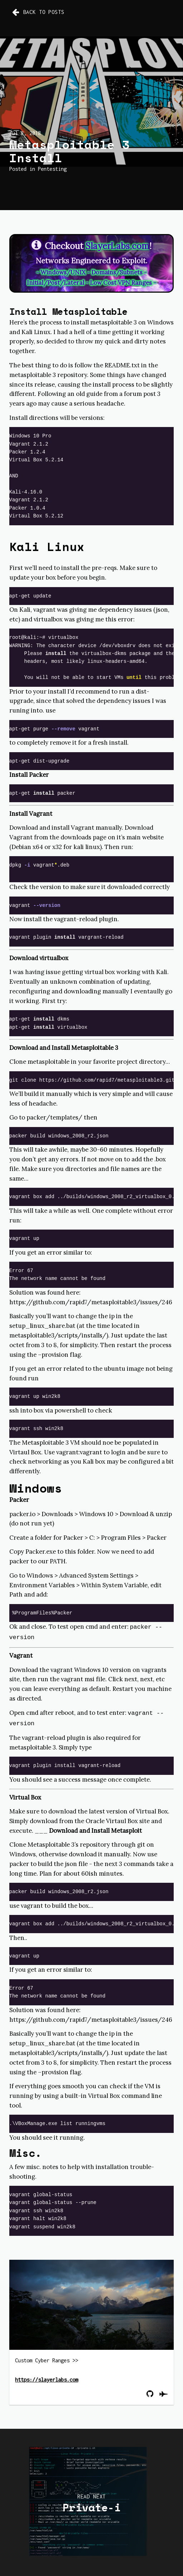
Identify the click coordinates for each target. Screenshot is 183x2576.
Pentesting (52, 169)
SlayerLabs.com (117, 246)
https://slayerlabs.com (46, 2377)
